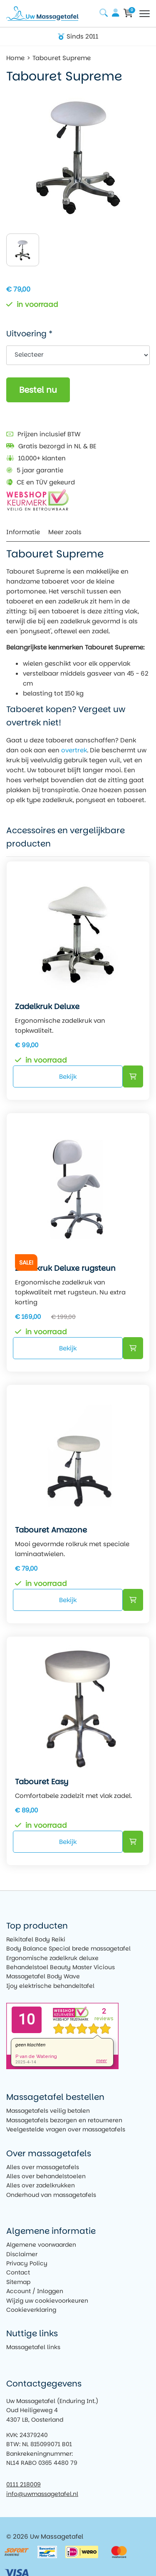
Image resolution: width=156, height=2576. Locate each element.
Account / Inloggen (34, 2291)
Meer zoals (65, 532)
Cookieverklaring (31, 2310)
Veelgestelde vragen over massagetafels (65, 2129)
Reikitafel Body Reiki (35, 1939)
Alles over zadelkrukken (40, 2185)
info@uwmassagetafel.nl (42, 2494)
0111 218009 (23, 2484)
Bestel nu (38, 390)
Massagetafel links (33, 2347)
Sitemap (18, 2282)
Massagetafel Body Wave (43, 1976)
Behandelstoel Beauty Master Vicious (60, 1967)
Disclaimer (21, 2254)
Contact (18, 2272)
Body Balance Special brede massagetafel (68, 1948)
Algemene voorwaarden (41, 2244)
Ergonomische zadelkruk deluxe (52, 1958)
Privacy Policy (26, 2263)
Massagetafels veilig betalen (48, 2111)
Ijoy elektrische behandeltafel (50, 1986)
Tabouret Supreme (61, 58)
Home (15, 58)
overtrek (74, 750)
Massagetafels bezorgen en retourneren (64, 2120)
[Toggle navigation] (144, 13)
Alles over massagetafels (42, 2167)
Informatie (23, 532)
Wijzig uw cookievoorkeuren (47, 2300)
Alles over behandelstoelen (46, 2176)
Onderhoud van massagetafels (51, 2195)
